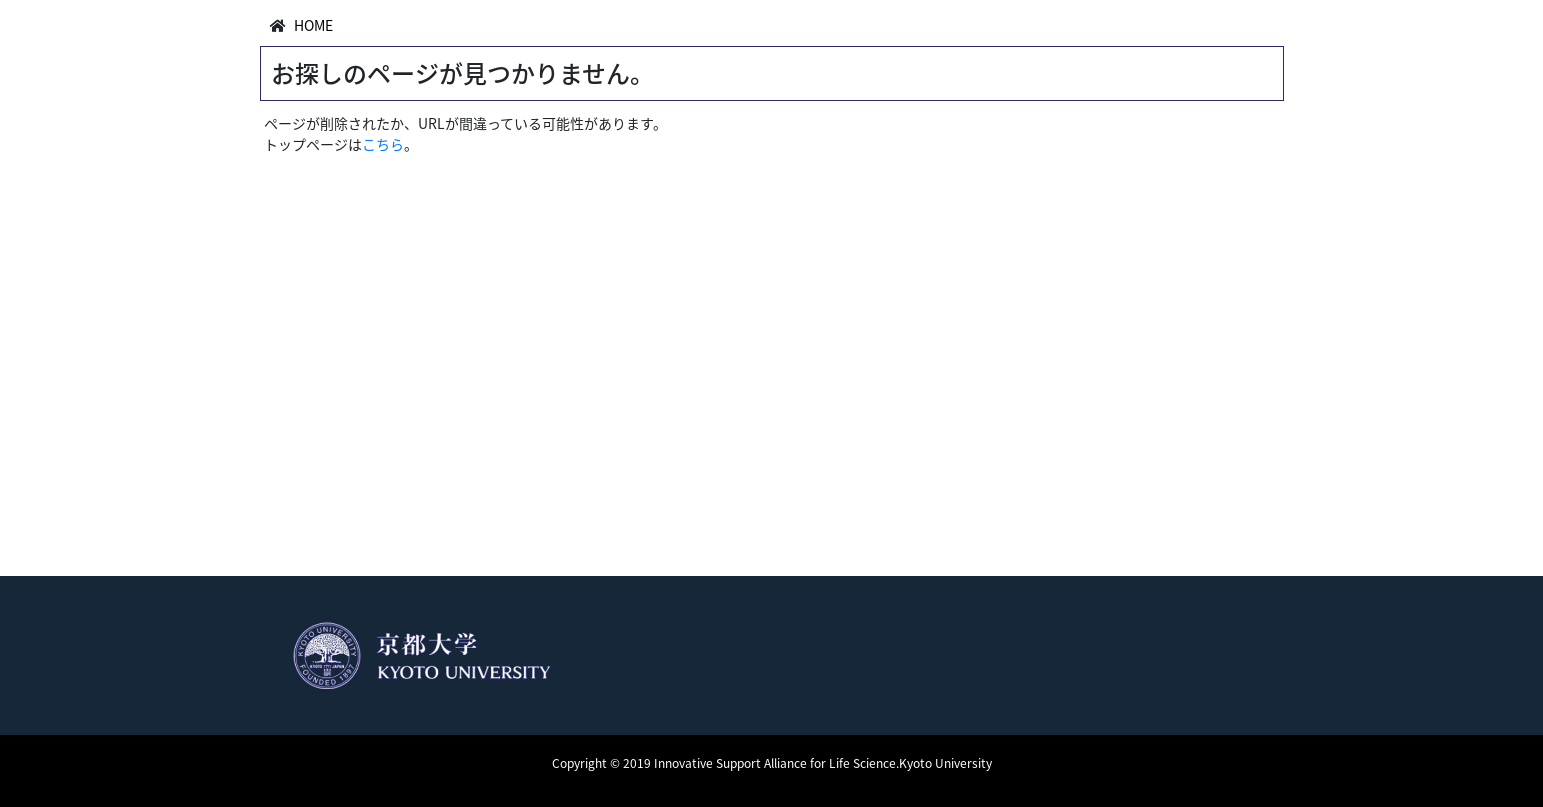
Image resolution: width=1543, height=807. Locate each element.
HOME (313, 25)
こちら (383, 144)
